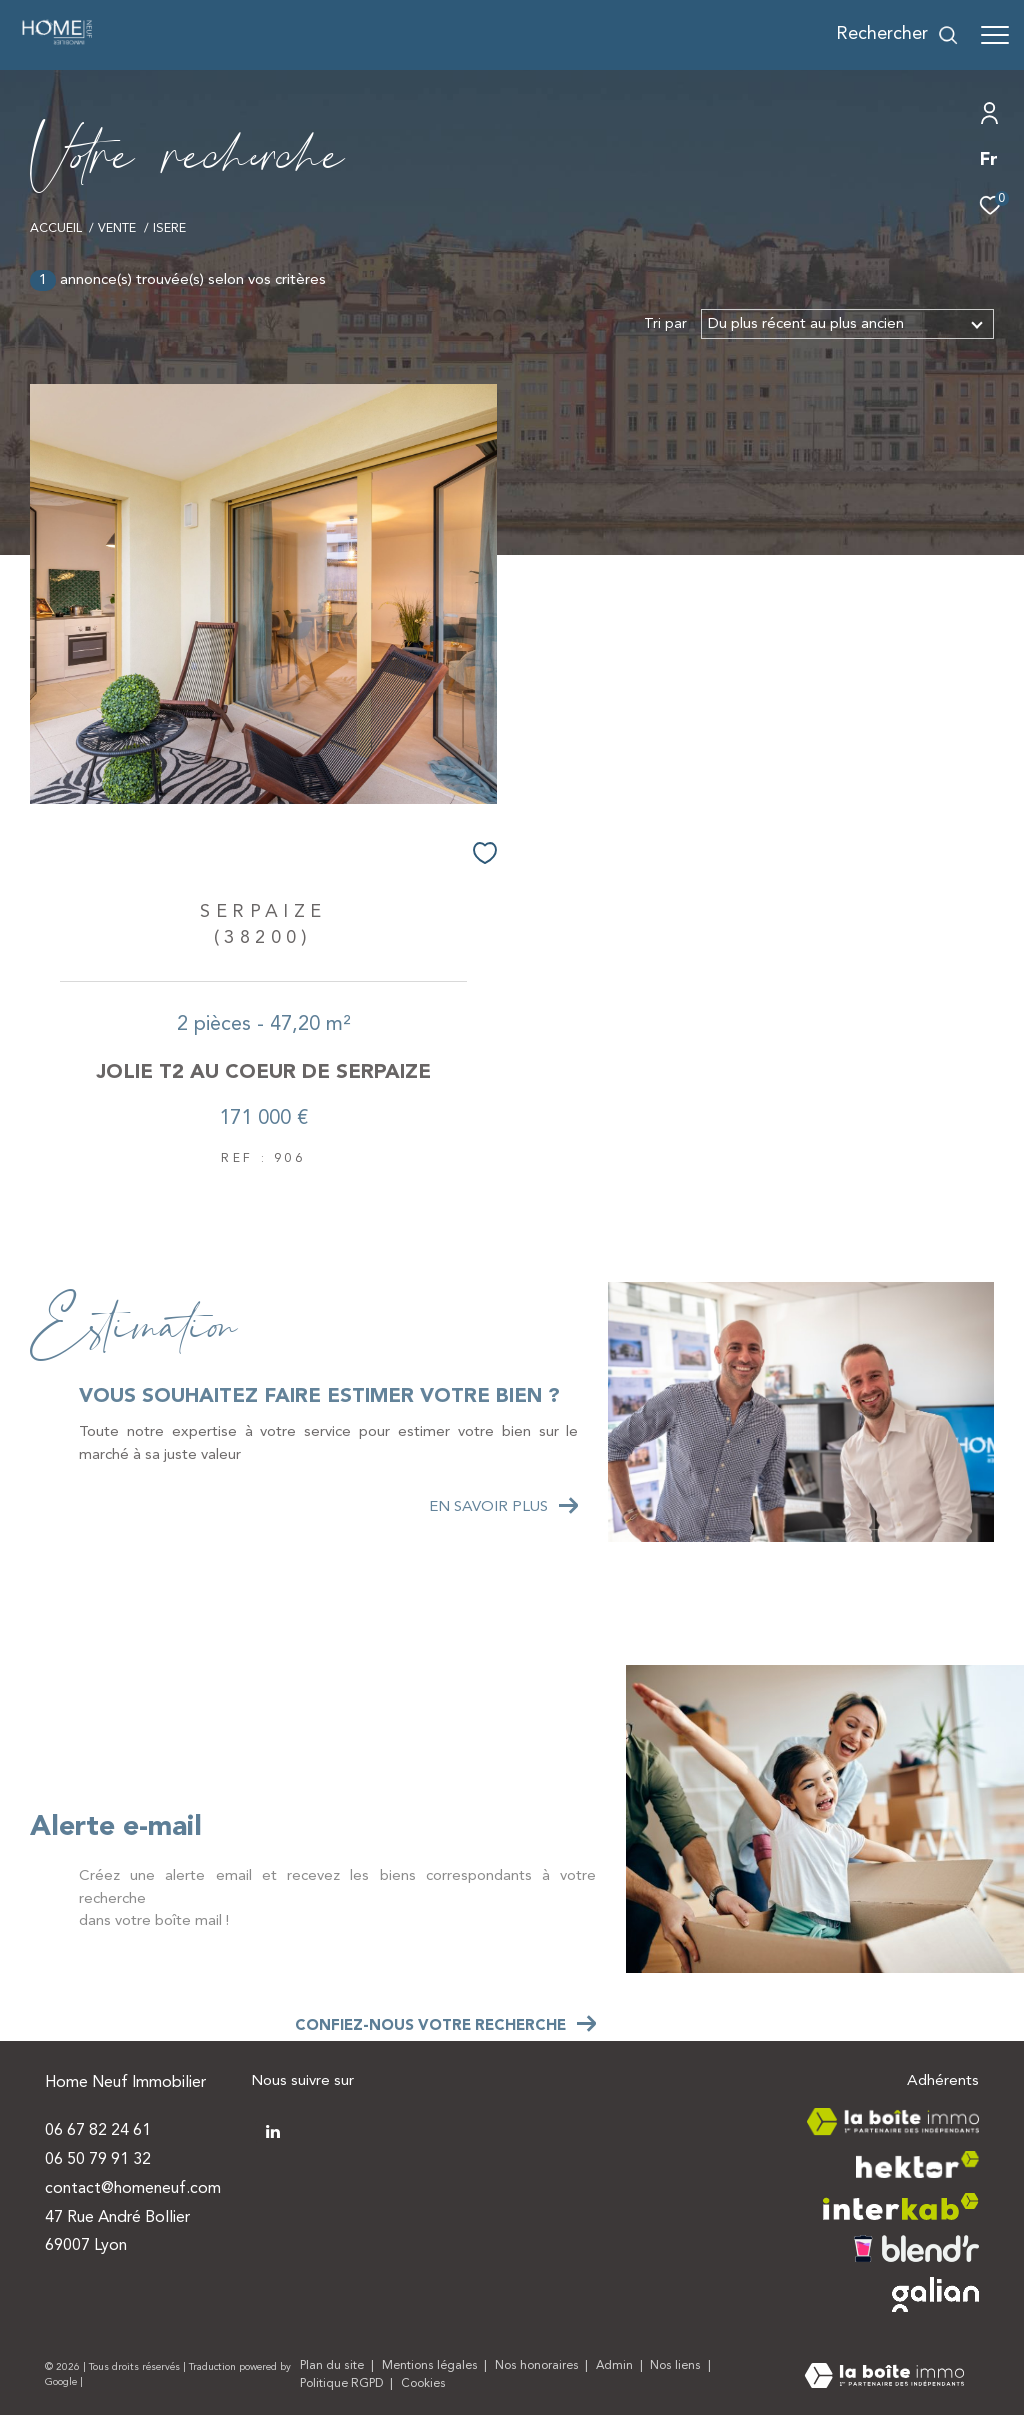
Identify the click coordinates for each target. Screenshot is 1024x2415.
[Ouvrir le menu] (995, 35)
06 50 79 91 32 (98, 2160)
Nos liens (677, 2366)
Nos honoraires (538, 2366)
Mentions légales (431, 2366)
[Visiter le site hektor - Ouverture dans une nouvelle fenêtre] (917, 2164)
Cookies (423, 2384)
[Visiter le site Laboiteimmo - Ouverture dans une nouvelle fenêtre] (884, 2378)
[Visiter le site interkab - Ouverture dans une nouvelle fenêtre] (901, 2206)
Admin (616, 2366)
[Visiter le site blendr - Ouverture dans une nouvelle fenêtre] (916, 2248)
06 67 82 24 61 (98, 2131)
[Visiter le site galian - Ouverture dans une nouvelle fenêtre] (935, 2294)
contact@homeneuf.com (133, 2189)
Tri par (665, 324)
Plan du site (333, 2366)
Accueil (56, 229)
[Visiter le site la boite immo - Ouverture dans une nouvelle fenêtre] (893, 2122)
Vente (117, 229)
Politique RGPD (341, 2384)
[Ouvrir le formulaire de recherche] (897, 35)
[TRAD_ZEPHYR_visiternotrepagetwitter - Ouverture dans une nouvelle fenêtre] (271, 2130)
